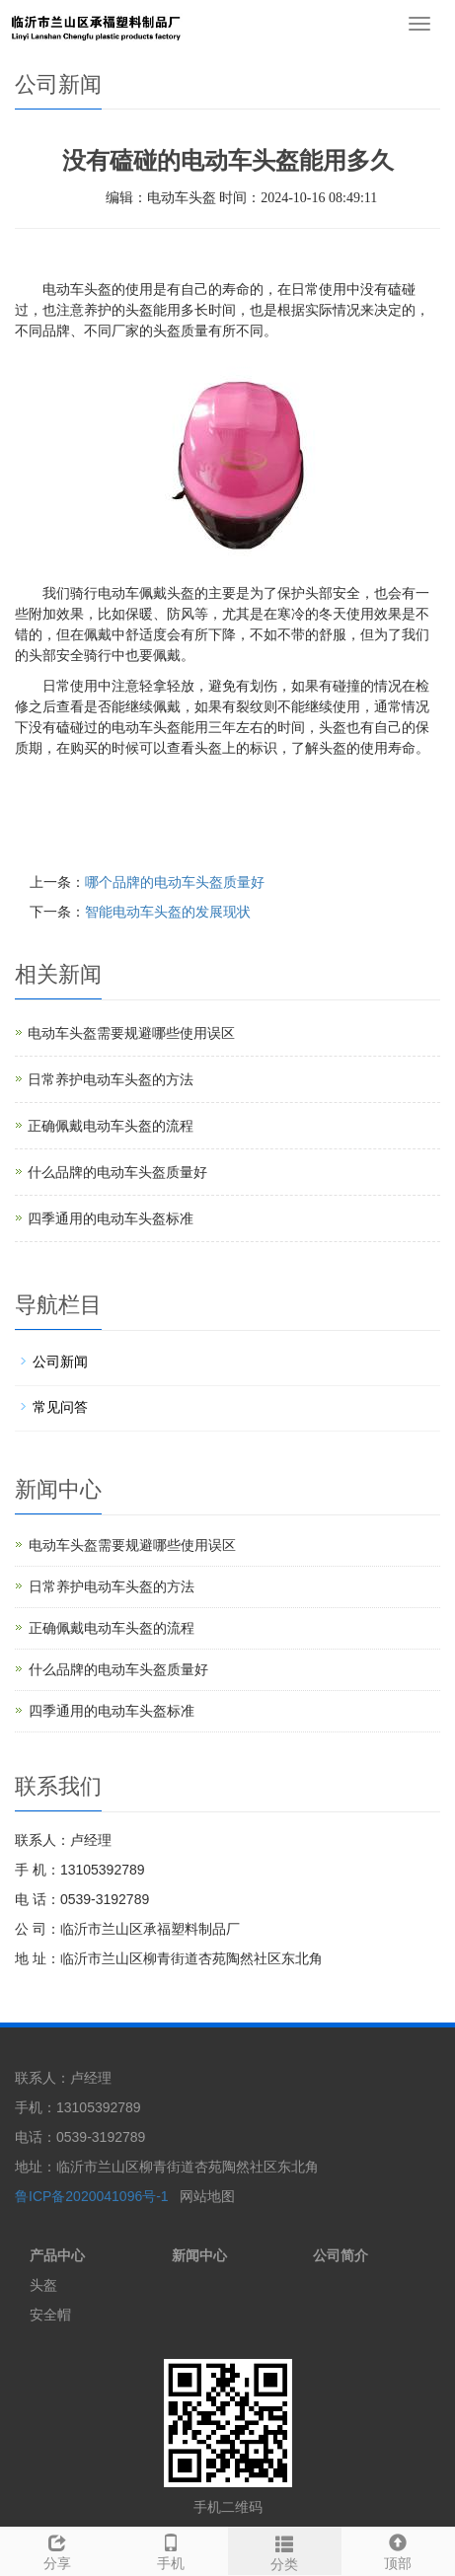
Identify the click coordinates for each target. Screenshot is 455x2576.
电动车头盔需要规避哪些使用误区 (131, 1033)
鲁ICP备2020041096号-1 (94, 2196)
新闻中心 (199, 2255)
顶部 (398, 2549)
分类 (285, 2550)
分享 (57, 2549)
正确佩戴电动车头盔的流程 (110, 1126)
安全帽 (50, 2314)
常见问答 (60, 1407)
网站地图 (207, 2196)
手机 (170, 2549)
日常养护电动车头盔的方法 (110, 1079)
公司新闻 (60, 1361)
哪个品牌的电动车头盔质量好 (175, 882)
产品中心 (57, 2255)
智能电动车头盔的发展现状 (168, 912)
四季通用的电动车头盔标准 (110, 1218)
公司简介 (340, 2255)
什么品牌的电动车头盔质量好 (117, 1172)
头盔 (43, 2285)
